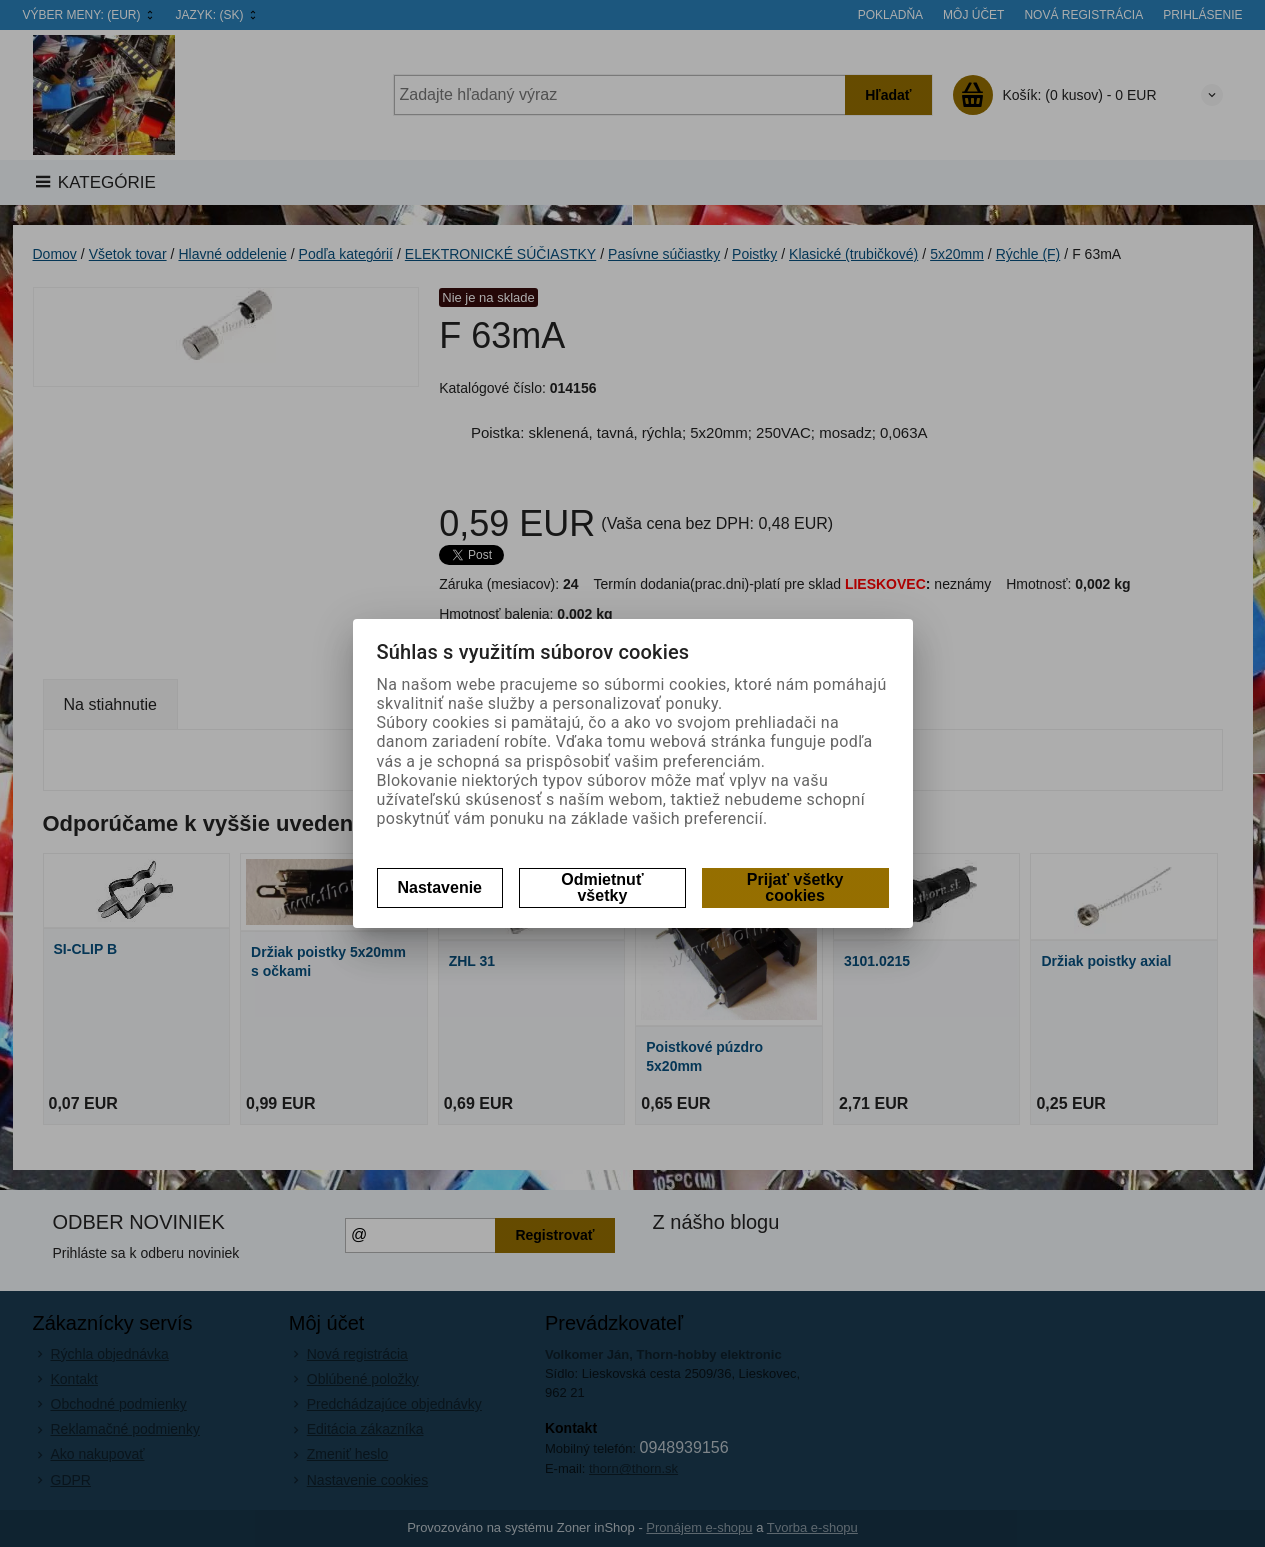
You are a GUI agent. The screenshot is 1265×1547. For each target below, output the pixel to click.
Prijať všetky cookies (795, 887)
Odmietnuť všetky (602, 887)
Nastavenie (440, 887)
